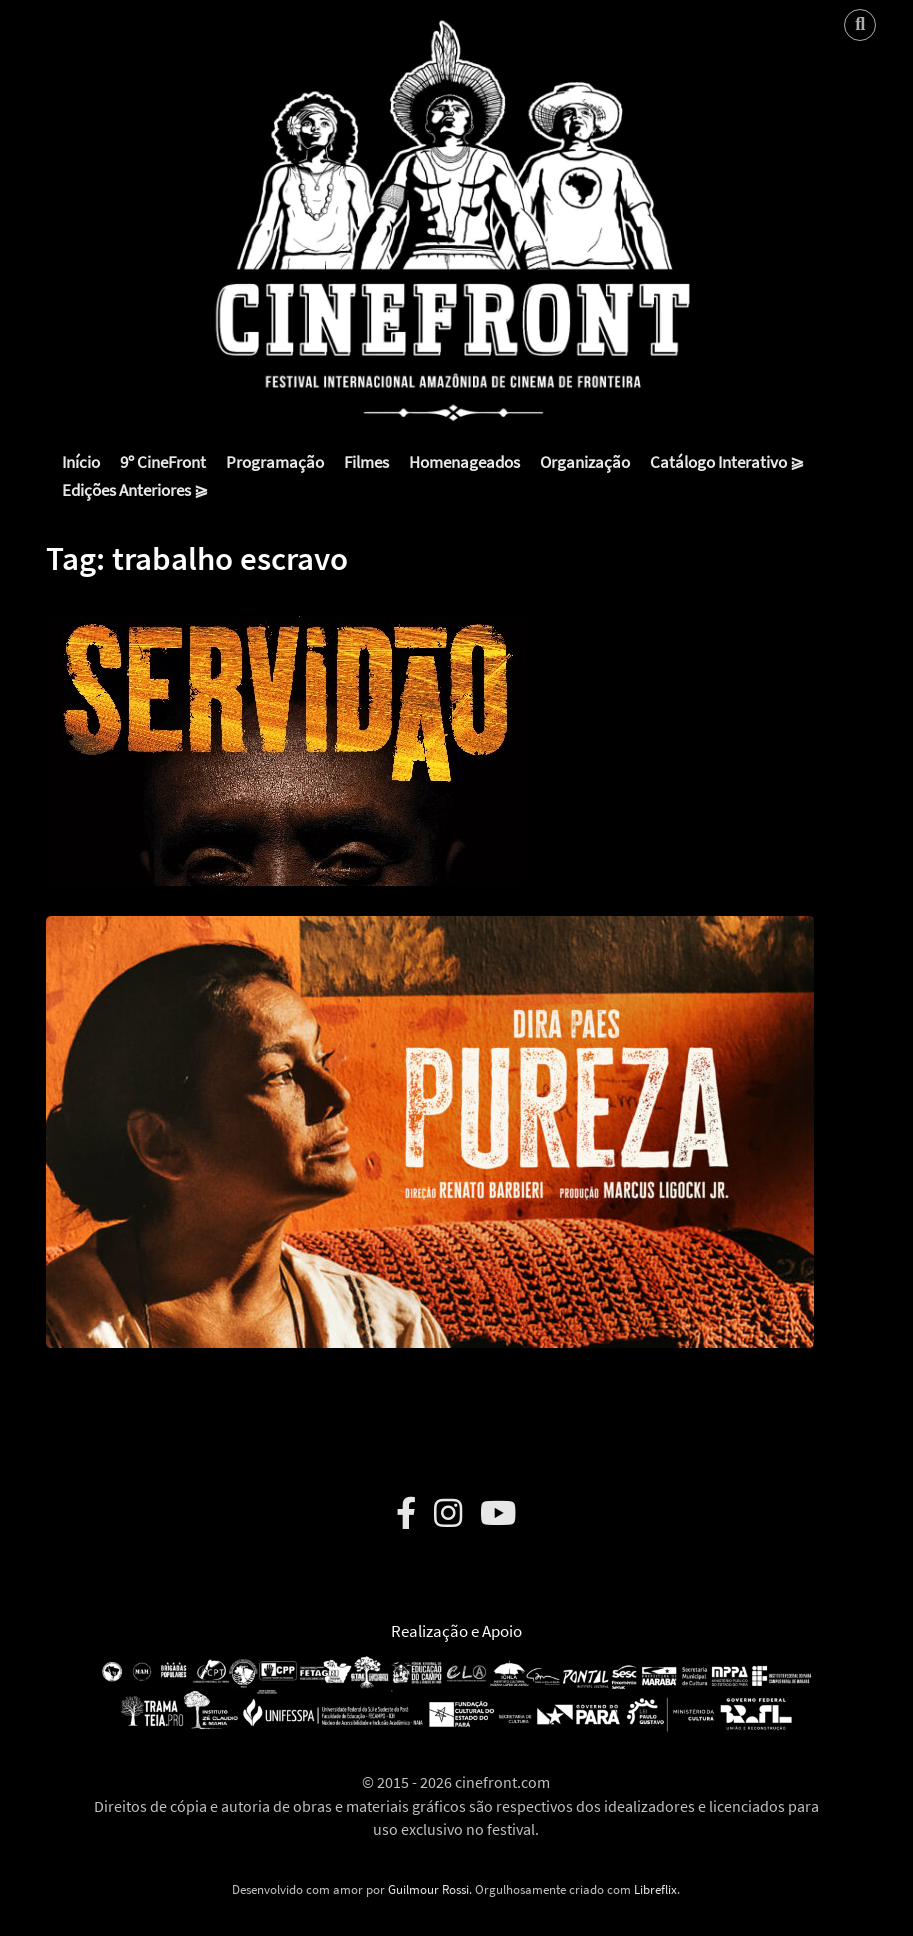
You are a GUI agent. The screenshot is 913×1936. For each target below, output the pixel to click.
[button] (286, 736)
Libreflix (655, 1889)
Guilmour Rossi (428, 1889)
